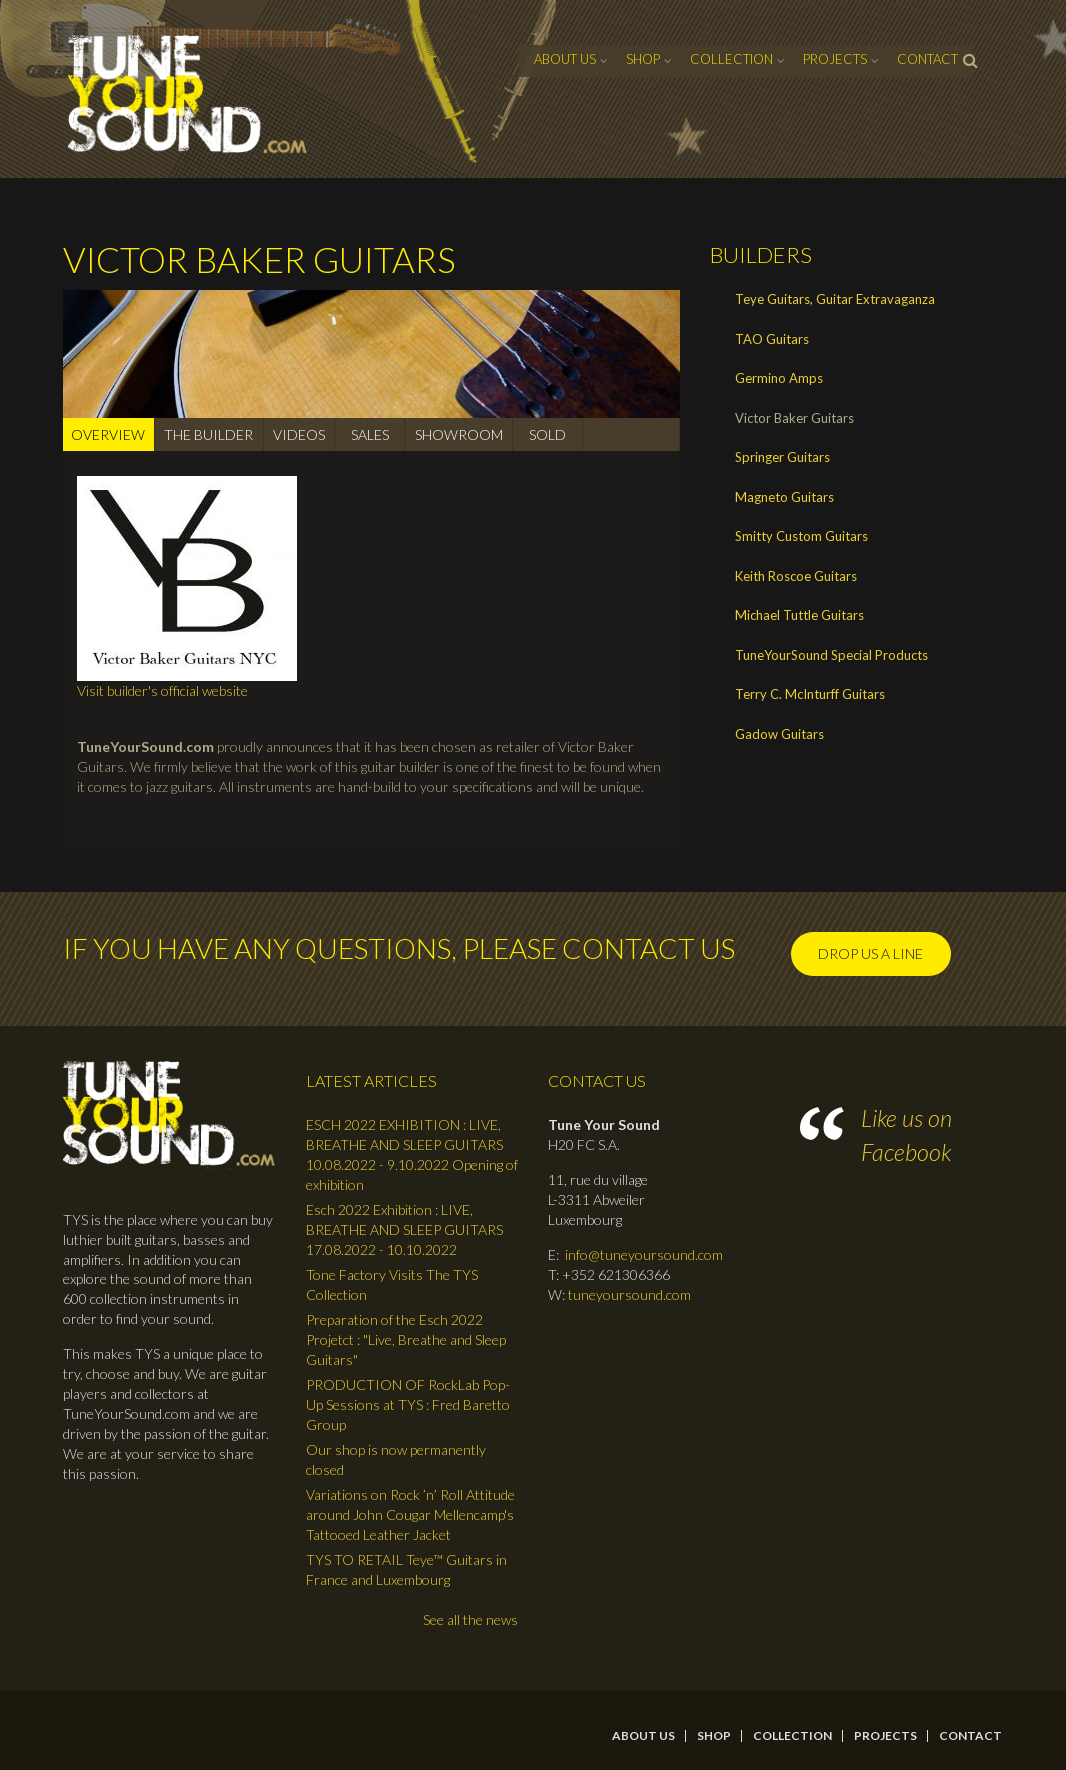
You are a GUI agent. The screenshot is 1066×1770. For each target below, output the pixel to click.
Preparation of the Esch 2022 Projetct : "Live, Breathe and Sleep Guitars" (406, 1339)
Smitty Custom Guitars (801, 536)
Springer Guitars (782, 457)
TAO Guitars (772, 339)
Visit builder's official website (162, 690)
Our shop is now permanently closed (396, 1459)
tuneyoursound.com (629, 1294)
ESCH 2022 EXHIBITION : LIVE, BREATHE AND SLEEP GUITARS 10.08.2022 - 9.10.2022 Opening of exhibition (412, 1154)
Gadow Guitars (779, 734)
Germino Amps (779, 378)
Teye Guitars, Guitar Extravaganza (835, 299)
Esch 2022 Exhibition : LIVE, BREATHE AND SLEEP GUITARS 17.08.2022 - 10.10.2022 (404, 1229)
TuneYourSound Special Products (831, 655)
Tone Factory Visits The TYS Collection (392, 1284)
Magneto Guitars (784, 497)
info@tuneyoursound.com (644, 1254)
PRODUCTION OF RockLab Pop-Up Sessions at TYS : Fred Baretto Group (408, 1404)
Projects (835, 59)
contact (927, 59)
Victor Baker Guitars (794, 418)
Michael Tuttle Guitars (799, 615)
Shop (643, 59)
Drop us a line (870, 953)
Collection (731, 59)
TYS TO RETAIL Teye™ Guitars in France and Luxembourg (406, 1569)
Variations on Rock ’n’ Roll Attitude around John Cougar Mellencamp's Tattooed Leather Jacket (410, 1514)
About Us (565, 59)
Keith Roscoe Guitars (796, 576)
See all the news (470, 1619)
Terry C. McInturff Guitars (810, 694)
